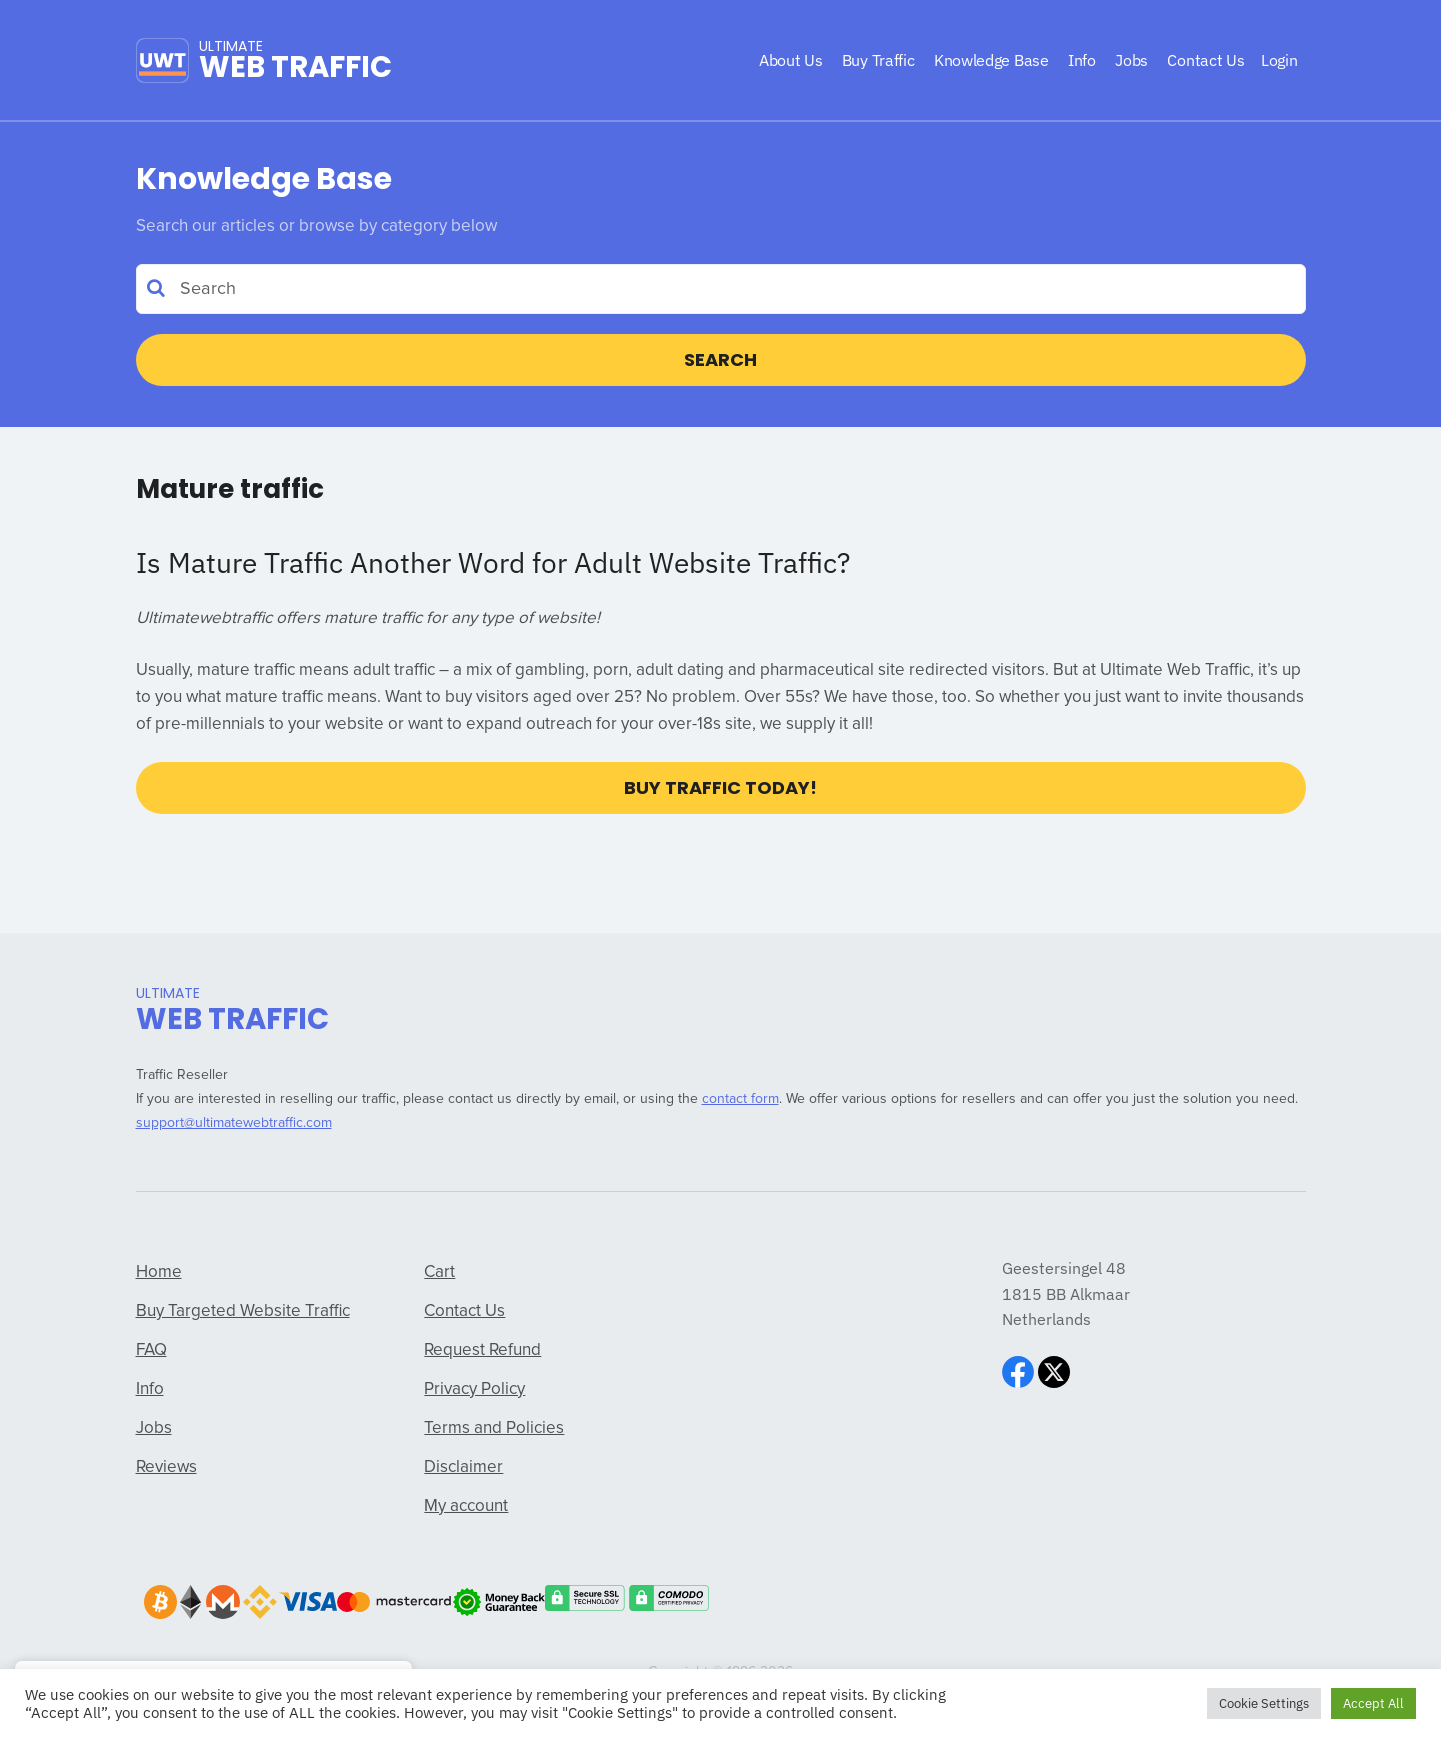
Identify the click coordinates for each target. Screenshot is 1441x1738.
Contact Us (464, 1311)
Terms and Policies (494, 1428)
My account (466, 1506)
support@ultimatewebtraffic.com (234, 1123)
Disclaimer (463, 1467)
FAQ (151, 1350)
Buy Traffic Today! (720, 787)
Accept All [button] (1373, 1703)
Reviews (166, 1467)
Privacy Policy (474, 1389)
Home (159, 1272)
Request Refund (482, 1350)
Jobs (154, 1428)
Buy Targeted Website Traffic (243, 1311)
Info (150, 1389)
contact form (740, 1099)
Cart (439, 1272)
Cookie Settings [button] (1264, 1703)
